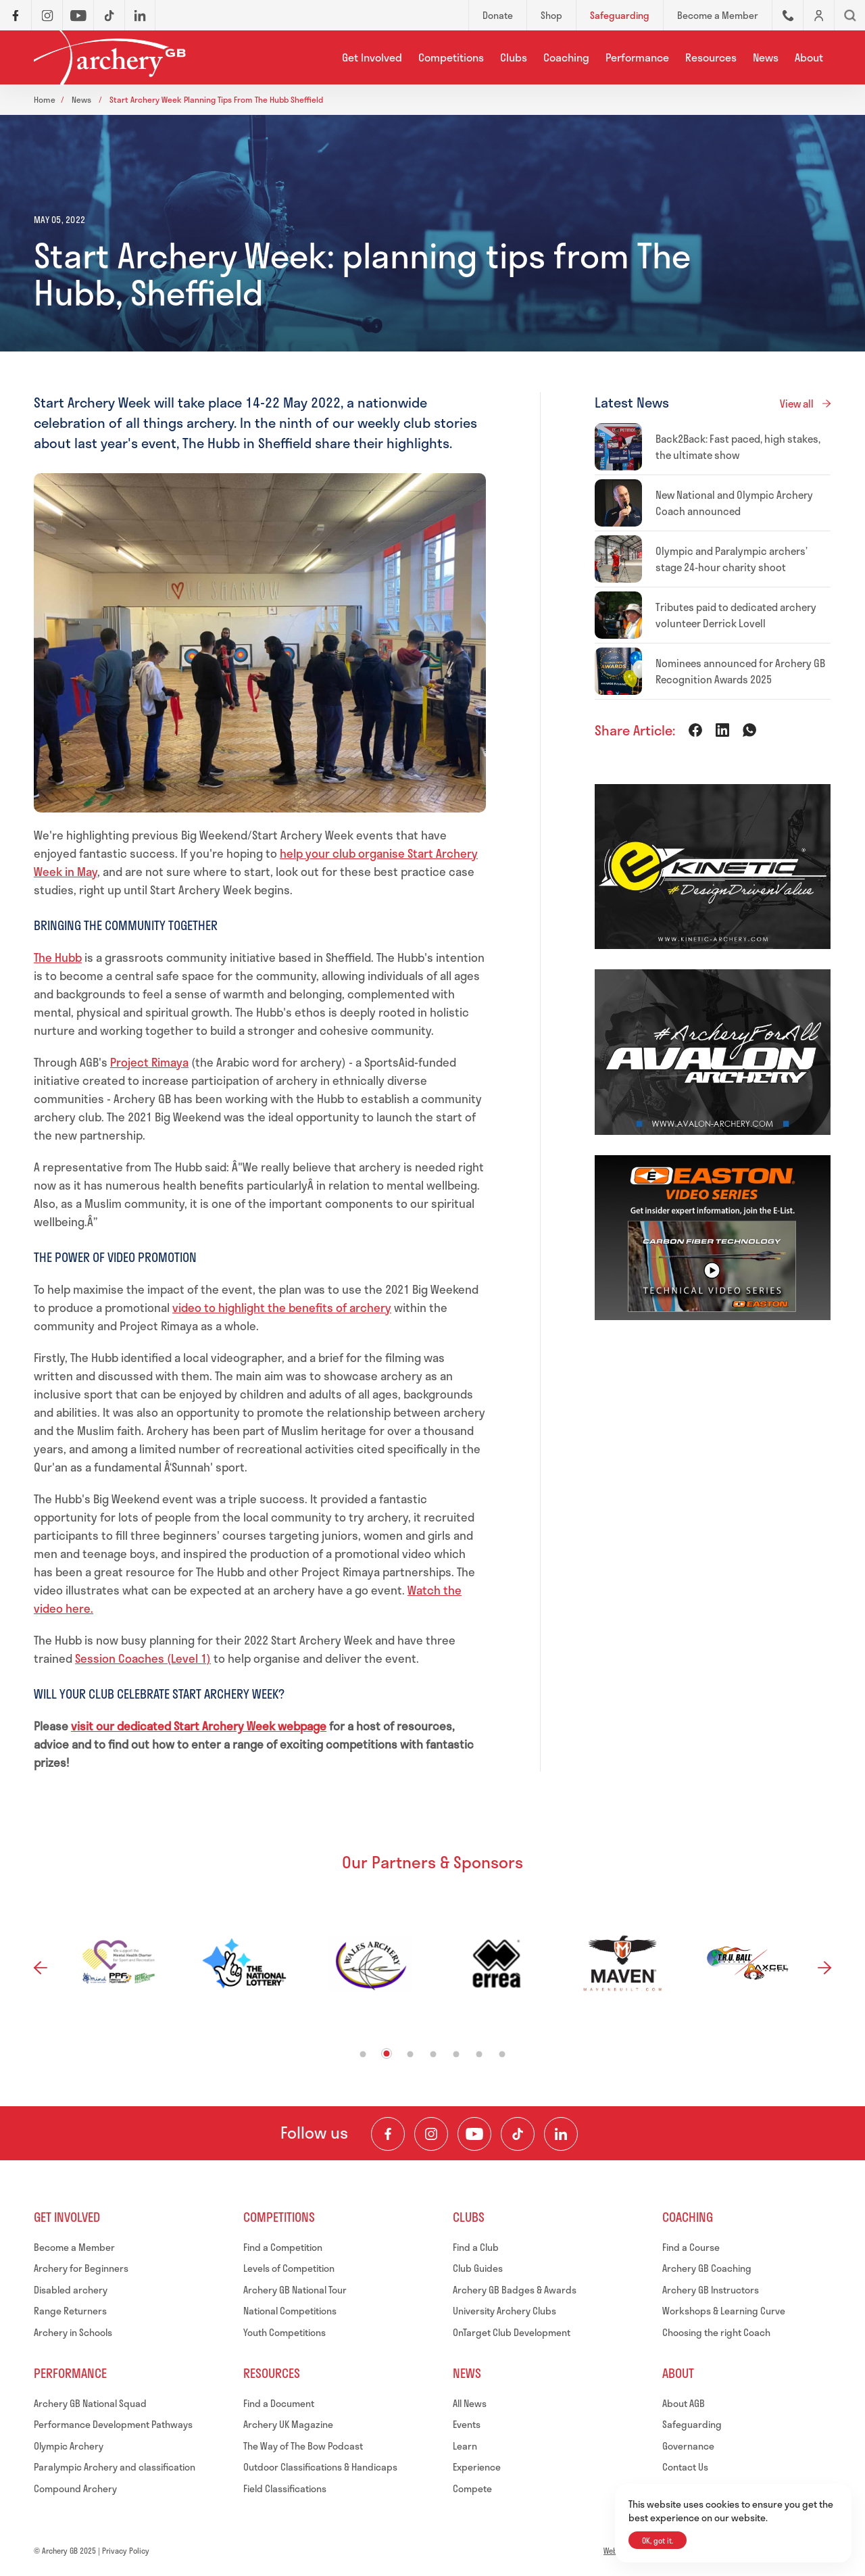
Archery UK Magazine (288, 2424)
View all (797, 403)
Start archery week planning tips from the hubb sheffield (216, 99)
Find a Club (476, 2247)
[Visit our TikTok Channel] (518, 2134)
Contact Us (685, 2467)
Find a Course (691, 2247)
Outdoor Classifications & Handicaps (320, 2467)
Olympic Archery (68, 2446)
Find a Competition (282, 2247)
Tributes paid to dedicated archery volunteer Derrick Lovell (736, 615)
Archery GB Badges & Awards (514, 2290)
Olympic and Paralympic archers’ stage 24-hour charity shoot (732, 559)
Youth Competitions (284, 2332)
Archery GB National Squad (90, 2403)
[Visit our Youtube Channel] (474, 2134)
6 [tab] (479, 2054)
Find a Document (278, 2403)
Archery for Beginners (81, 2268)
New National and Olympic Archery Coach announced (734, 503)
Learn (465, 2446)
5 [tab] (456, 2054)
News (765, 57)
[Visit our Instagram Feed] (431, 2134)
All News (470, 2403)
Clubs (513, 57)
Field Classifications (284, 2488)
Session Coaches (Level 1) (143, 1658)
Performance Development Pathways (113, 2424)
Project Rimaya (149, 1062)
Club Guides (478, 2268)
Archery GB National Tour (295, 2290)
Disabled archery (70, 2290)
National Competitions (290, 2311)
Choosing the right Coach (716, 2332)
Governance (688, 2446)
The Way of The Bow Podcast (303, 2446)
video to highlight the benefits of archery (281, 1307)
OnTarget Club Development (511, 2332)
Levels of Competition (289, 2268)
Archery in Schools (73, 2332)
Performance (637, 57)
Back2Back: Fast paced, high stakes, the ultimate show (738, 447)
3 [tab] (410, 2054)
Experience (477, 2467)
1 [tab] (363, 2054)
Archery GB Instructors (710, 2290)
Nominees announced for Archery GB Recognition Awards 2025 (740, 671)
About (809, 57)
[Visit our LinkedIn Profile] (561, 2134)
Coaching (566, 57)
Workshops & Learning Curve (723, 2311)
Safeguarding (692, 2424)
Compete (472, 2488)
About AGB (683, 2403)
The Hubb (58, 957)
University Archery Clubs (504, 2311)
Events (466, 2424)
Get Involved (372, 57)
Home (44, 99)
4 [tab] (433, 2054)
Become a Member (74, 2247)
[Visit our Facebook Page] (388, 2134)
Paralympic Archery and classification (114, 2467)
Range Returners (70, 2311)
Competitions (451, 57)
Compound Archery (75, 2488)
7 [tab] (502, 2054)
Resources (711, 57)
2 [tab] (387, 2053)
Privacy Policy (125, 2550)
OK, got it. (657, 2540)
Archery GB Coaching (706, 2268)
